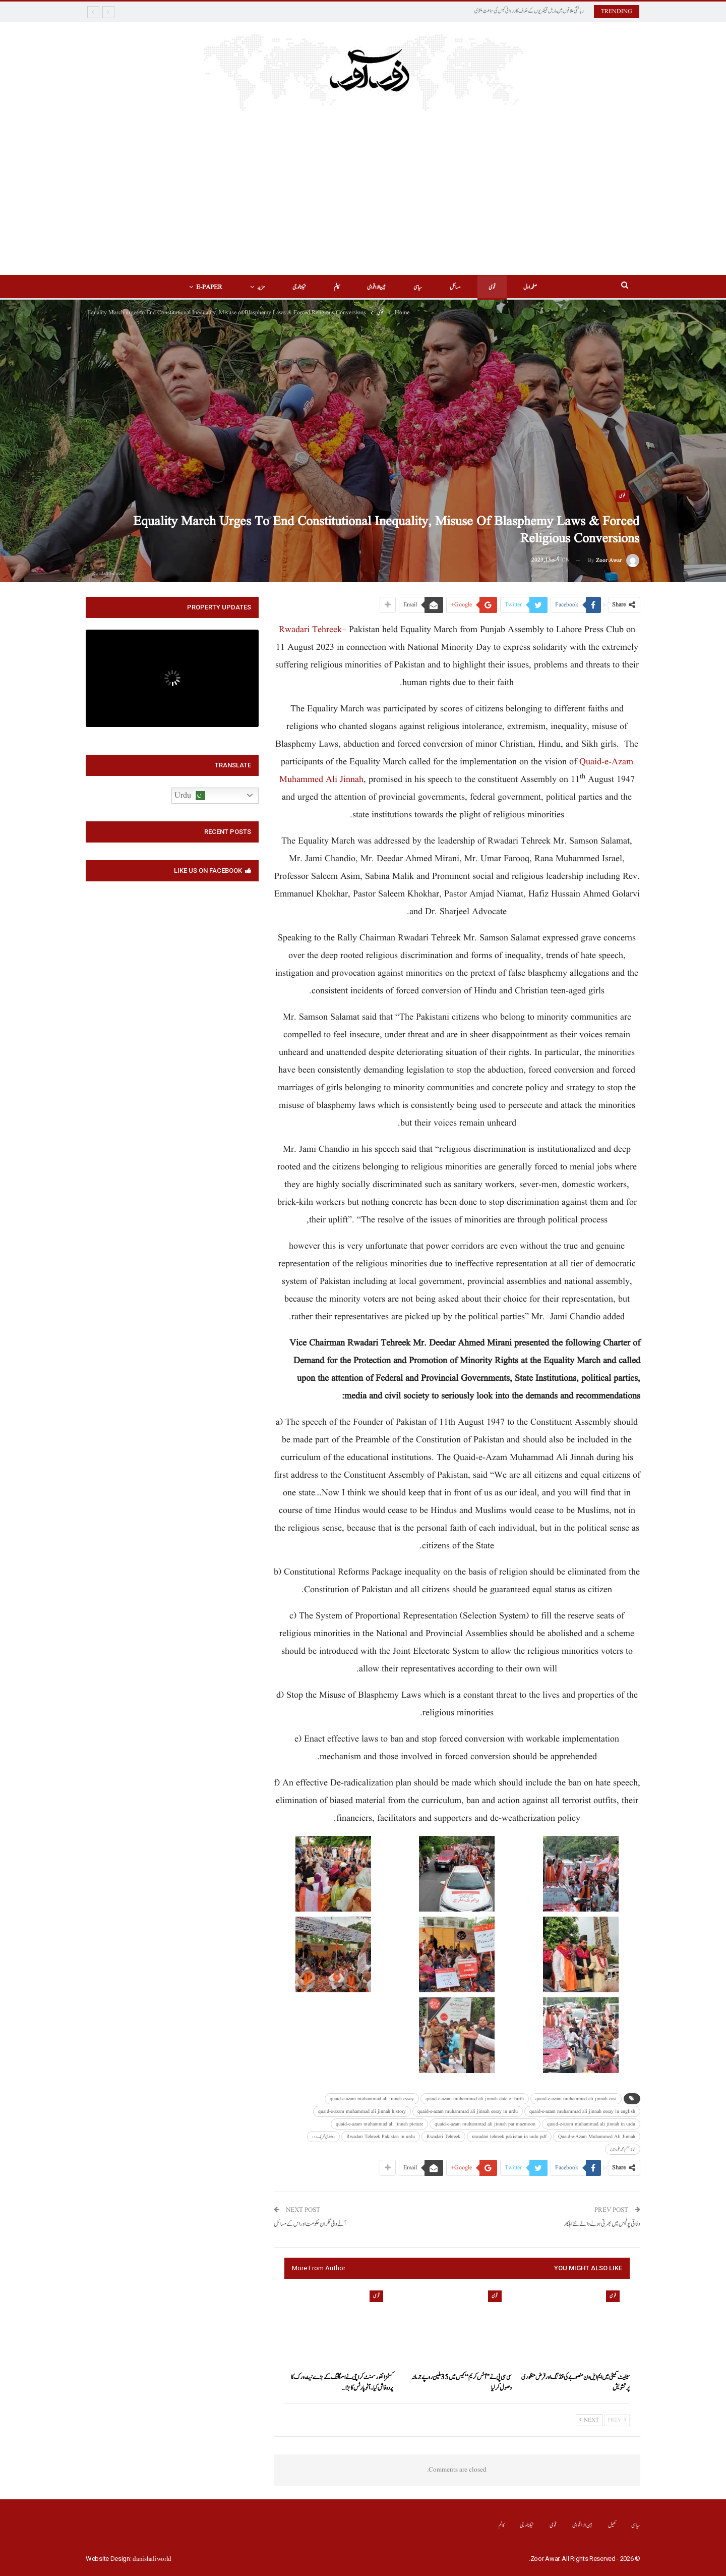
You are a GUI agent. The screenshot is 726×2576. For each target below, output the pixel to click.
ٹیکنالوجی (299, 287)
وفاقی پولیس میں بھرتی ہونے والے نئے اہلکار (602, 2224)
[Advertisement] (363, 199)
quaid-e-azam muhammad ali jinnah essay (372, 2098)
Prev (617, 2420)
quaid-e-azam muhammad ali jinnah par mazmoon (485, 2123)
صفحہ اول (530, 287)
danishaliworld (152, 2559)
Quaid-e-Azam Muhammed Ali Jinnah (596, 2136)
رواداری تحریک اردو (323, 2136)
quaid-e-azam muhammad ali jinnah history (362, 2111)
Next (589, 2420)
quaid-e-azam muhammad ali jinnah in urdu (591, 2123)
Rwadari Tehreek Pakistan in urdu (380, 2136)
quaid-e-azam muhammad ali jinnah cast (576, 2098)
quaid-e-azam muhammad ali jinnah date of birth (475, 2098)
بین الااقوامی (376, 287)
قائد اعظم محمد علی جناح (622, 2149)
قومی (492, 287)
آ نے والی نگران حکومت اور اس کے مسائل (310, 2224)
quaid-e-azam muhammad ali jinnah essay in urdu (467, 2111)
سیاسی (417, 287)
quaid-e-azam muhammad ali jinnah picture (379, 2123)
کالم (336, 287)
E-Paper (209, 287)
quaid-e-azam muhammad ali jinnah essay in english (582, 2111)
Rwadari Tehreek (310, 630)
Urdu (189, 796)
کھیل (612, 2525)
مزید (261, 287)
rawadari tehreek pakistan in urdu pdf (509, 2136)
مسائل (455, 287)
